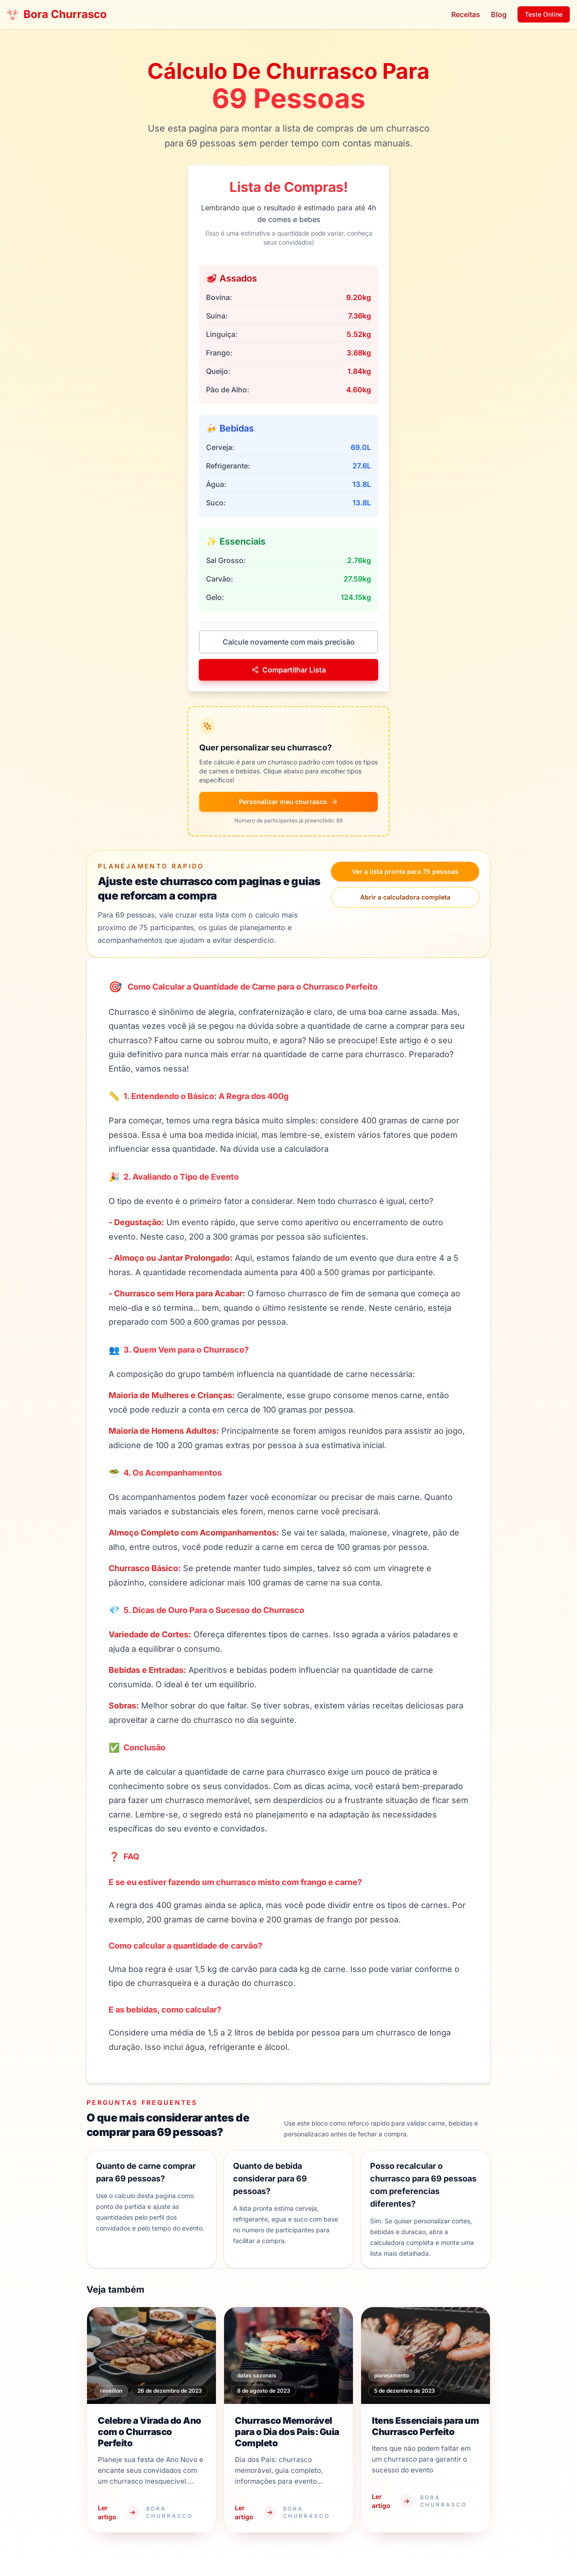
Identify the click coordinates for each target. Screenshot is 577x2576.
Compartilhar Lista (289, 669)
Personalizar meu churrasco (288, 801)
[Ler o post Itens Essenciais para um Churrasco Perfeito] (425, 2420)
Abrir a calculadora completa (405, 897)
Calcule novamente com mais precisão (289, 641)
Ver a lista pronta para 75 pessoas (405, 871)
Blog (499, 14)
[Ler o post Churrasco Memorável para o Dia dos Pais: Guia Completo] (288, 2420)
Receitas (465, 14)
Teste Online (544, 14)
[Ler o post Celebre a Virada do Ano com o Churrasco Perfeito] (151, 2420)
